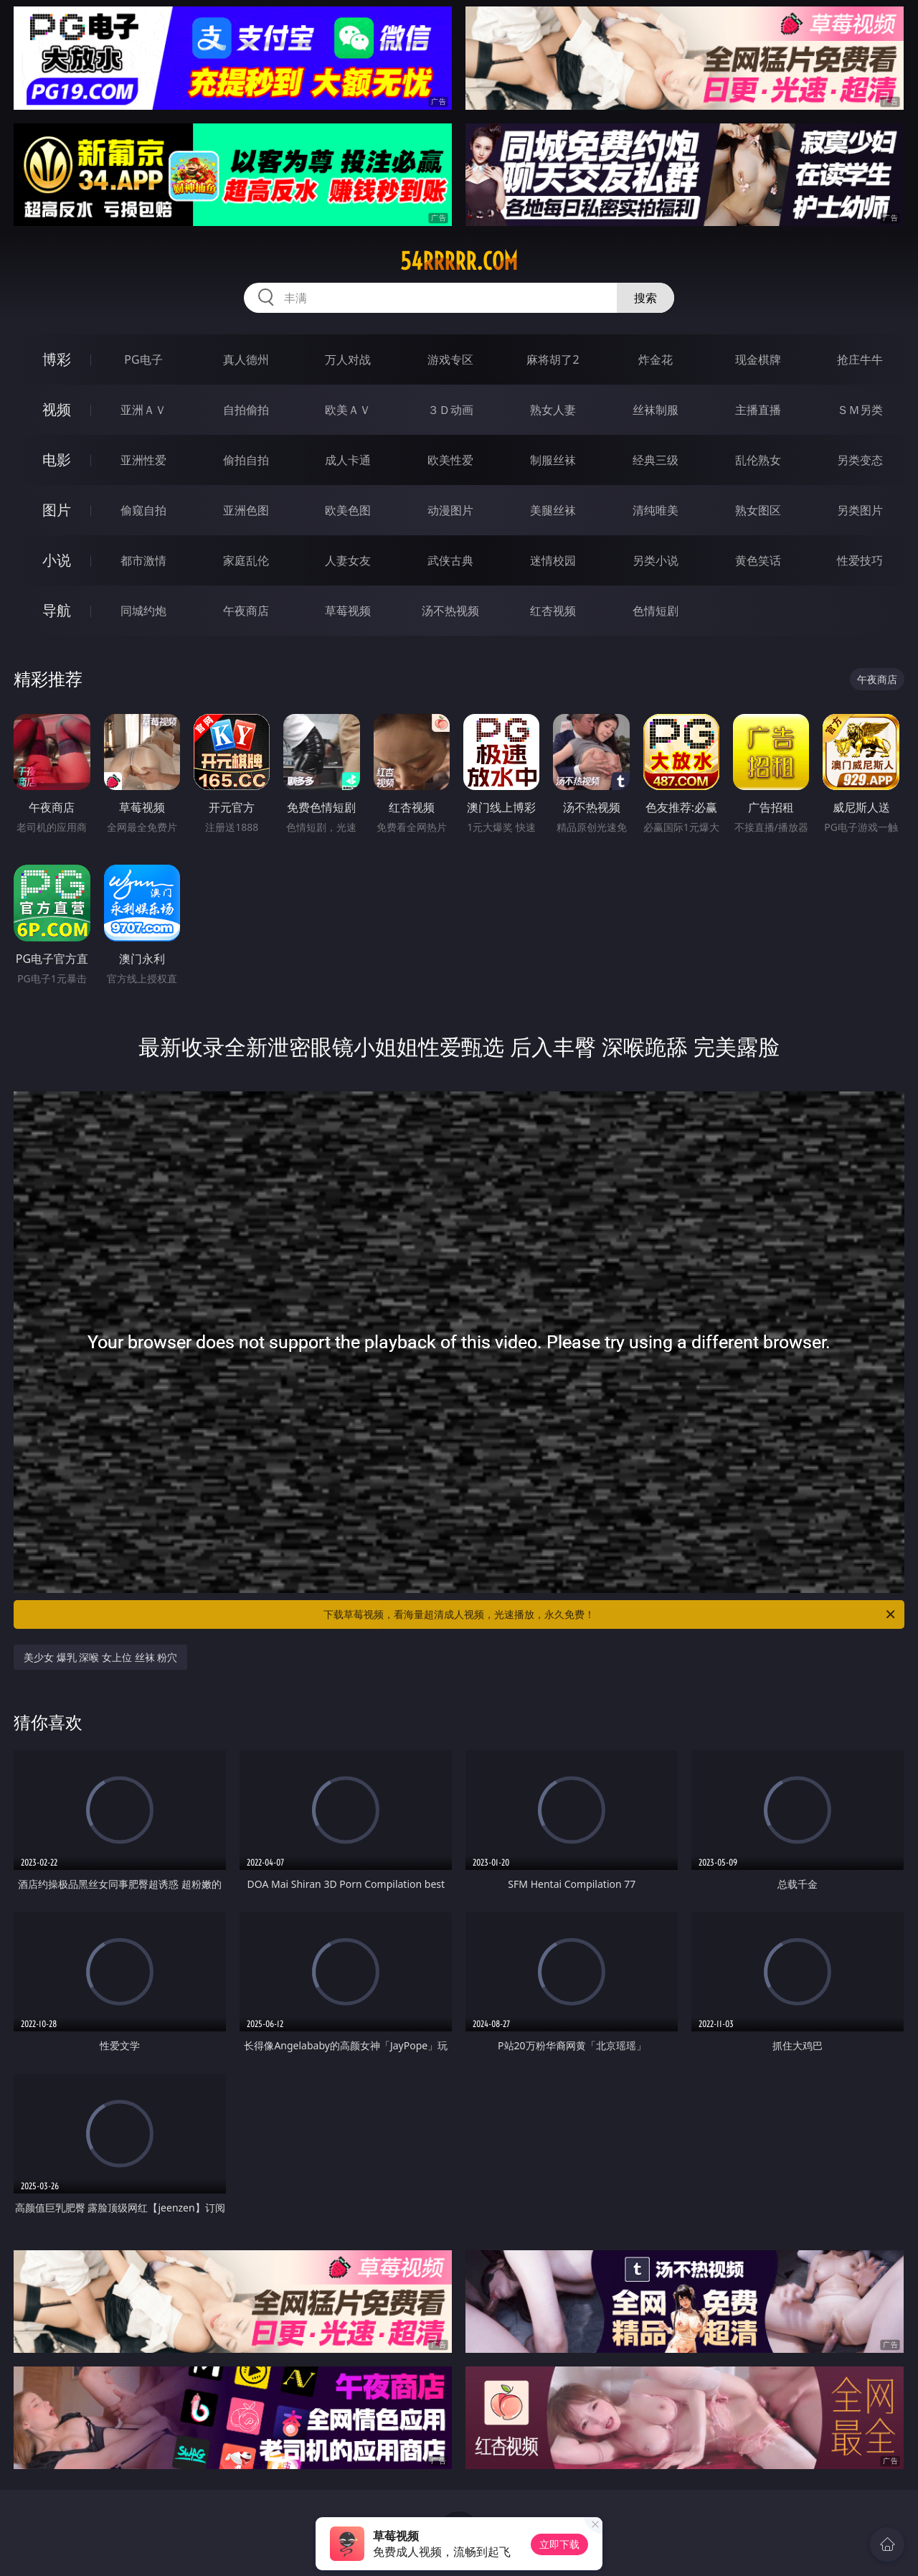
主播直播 (758, 410)
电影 (56, 459)
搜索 (645, 298)
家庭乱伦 (246, 560)
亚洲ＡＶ (143, 410)
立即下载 (559, 2544)
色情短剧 (655, 611)
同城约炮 (143, 611)
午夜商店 (246, 611)
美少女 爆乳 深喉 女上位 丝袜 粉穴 (100, 1657)
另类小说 (655, 560)
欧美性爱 (450, 460)
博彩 (56, 359)
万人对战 (348, 359)
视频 (56, 409)
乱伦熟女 (758, 460)
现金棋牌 (758, 359)
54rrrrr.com (459, 261)
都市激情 (143, 560)
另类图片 (860, 510)
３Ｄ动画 (450, 410)
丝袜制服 (655, 410)
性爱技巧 (860, 560)
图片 (56, 510)
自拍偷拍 (246, 410)
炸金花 (655, 359)
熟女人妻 (553, 410)
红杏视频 (553, 611)
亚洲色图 (246, 510)
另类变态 (860, 460)
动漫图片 (450, 510)
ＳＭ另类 (860, 410)
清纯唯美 (655, 510)
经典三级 (655, 460)
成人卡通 (348, 460)
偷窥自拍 (143, 510)
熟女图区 (758, 510)
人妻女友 (348, 560)
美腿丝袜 (553, 510)
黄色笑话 (758, 560)
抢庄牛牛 (860, 359)
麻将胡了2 (552, 359)
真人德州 (246, 359)
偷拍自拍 (246, 460)
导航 (56, 610)
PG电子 (143, 359)
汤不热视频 (450, 611)
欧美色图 (348, 510)
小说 (56, 560)
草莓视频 (348, 611)
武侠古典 (450, 560)
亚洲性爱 (143, 460)
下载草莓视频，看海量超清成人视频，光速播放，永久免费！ (610, 1614)
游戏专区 (450, 359)
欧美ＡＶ (348, 410)
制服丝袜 (553, 460)
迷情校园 (553, 560)
